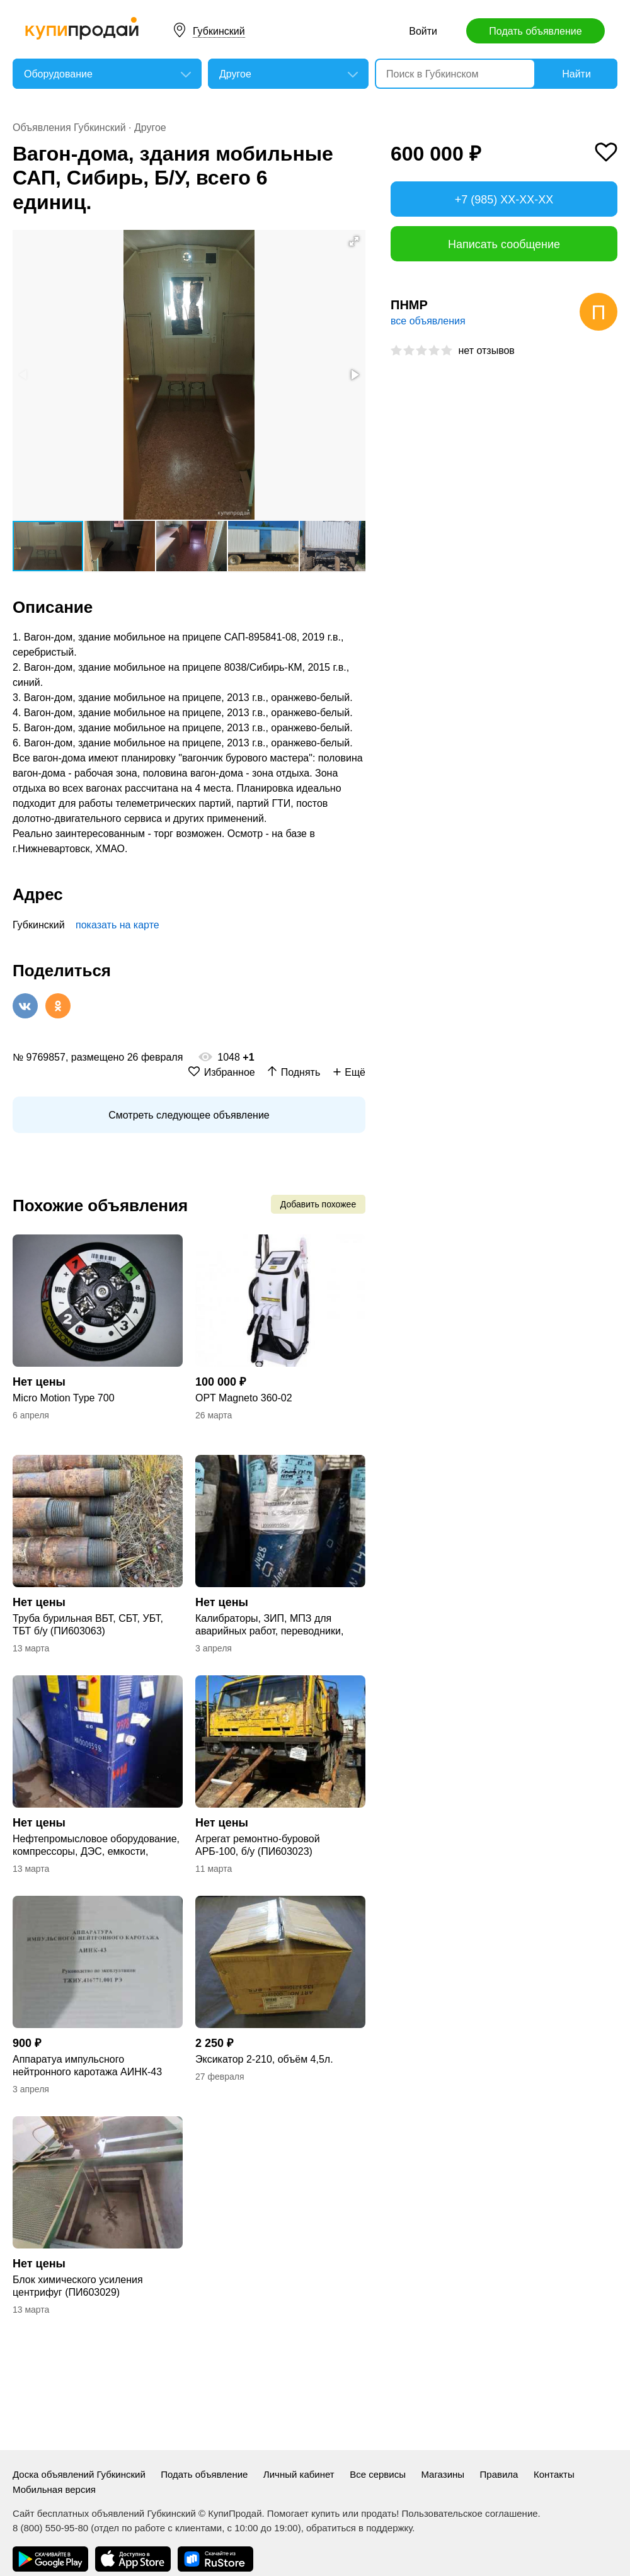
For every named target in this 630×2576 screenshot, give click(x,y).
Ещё (355, 1072)
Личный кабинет (299, 2474)
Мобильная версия (54, 2489)
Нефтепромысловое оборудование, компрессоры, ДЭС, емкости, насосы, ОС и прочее (96, 1845)
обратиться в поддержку (359, 2527)
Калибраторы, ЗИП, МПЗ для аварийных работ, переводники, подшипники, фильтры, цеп (269, 1625)
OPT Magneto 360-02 (243, 1398)
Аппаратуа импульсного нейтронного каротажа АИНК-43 (87, 2065)
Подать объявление (535, 31)
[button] (354, 241)
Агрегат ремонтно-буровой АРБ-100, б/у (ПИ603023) (257, 1845)
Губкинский (219, 31)
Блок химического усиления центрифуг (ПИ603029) (78, 2286)
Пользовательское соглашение (470, 2513)
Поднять (301, 1072)
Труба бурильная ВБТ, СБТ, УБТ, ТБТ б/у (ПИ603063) (88, 1624)
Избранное (229, 1072)
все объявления (428, 321)
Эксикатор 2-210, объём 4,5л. (264, 2059)
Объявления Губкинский (69, 127)
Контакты (554, 2474)
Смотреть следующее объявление (188, 1115)
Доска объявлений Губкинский (79, 2474)
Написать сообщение (504, 244)
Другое (150, 127)
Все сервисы (378, 2474)
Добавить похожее (318, 1204)
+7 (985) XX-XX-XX (504, 199)
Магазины (442, 2474)
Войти (423, 31)
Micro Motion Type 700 (64, 1398)
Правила (499, 2474)
